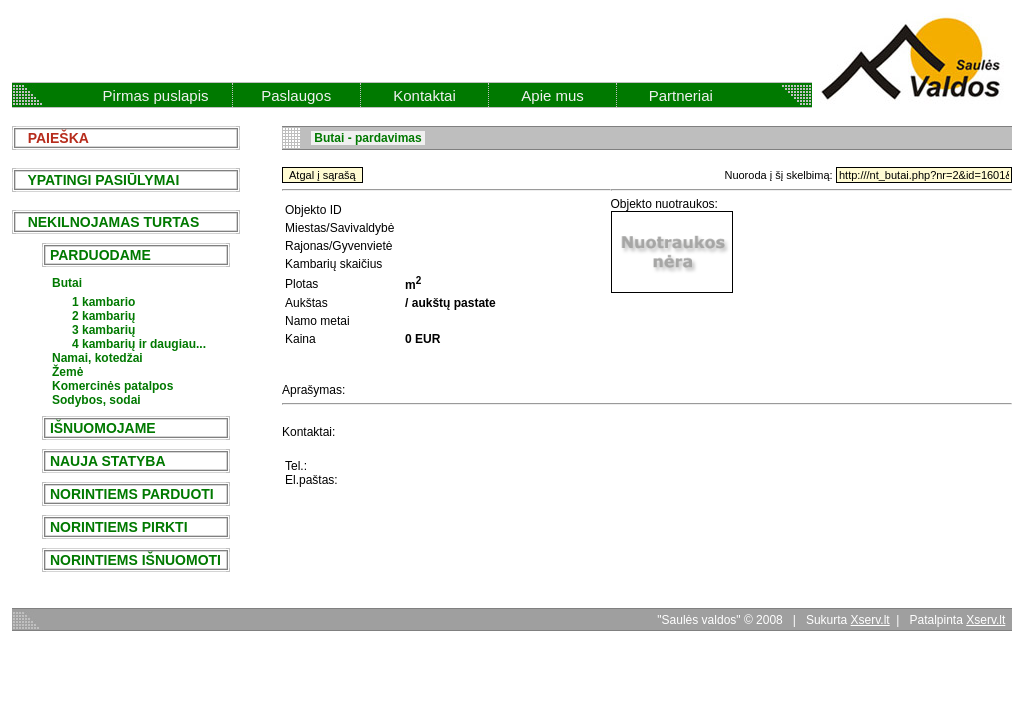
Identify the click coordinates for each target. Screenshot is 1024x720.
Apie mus (552, 95)
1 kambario (103, 302)
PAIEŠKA (52, 138)
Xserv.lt (870, 620)
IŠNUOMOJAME (103, 428)
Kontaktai (424, 95)
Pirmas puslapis (156, 95)
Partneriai (681, 95)
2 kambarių (103, 316)
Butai (67, 283)
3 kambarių (103, 330)
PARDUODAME (100, 255)
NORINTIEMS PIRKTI (118, 527)
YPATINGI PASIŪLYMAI (97, 180)
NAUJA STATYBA (107, 461)
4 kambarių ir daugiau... (139, 344)
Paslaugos (296, 95)
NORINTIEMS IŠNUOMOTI (135, 560)
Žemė (67, 372)
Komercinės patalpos (112, 386)
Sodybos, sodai (96, 400)
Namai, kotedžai (97, 358)
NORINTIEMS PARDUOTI (132, 494)
